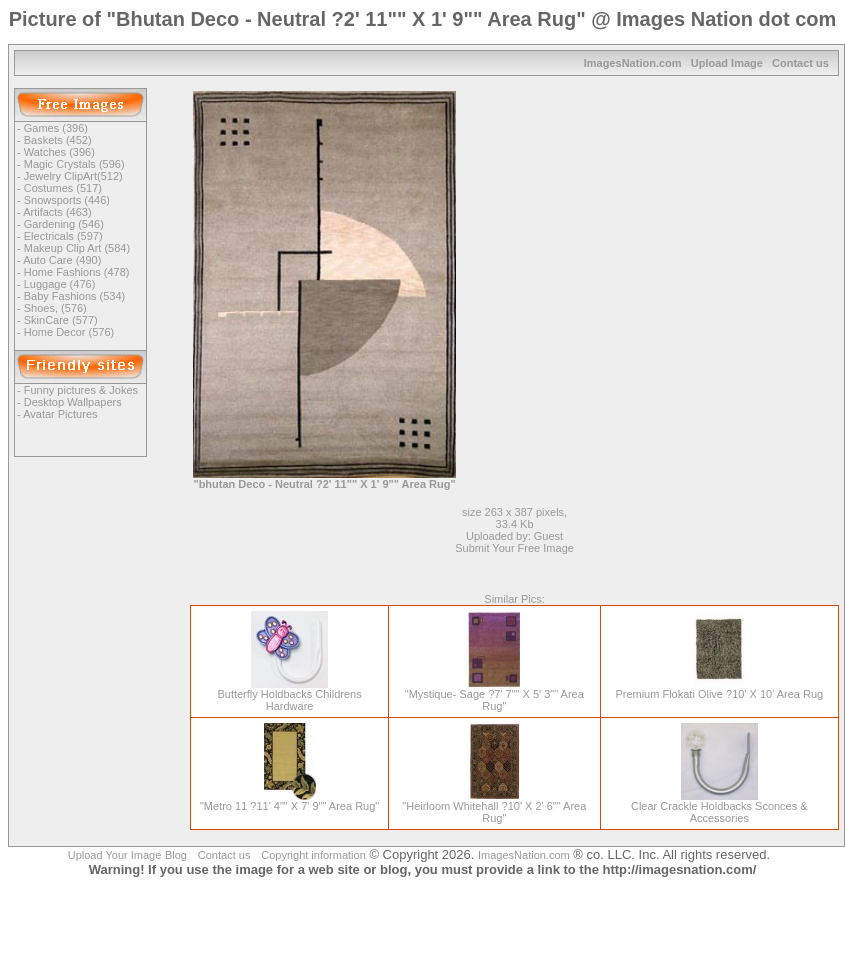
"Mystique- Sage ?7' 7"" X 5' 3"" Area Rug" (494, 695)
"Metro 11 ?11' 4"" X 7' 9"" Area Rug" (289, 801)
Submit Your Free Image (514, 548)
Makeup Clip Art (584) (77, 248)
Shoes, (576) (55, 308)
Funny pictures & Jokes (81, 390)
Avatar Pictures (60, 414)
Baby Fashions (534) (75, 296)
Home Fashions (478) (77, 272)
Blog (176, 855)
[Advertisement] (668, 231)
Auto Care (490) (62, 260)
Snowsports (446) (67, 200)
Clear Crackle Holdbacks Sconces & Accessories (719, 807)
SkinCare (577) (61, 320)
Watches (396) (59, 152)
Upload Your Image (115, 855)
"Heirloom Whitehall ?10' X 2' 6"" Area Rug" (494, 807)
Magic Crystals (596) (74, 164)
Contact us (800, 63)
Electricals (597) (63, 236)
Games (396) (56, 128)
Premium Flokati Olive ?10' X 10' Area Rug (719, 689)
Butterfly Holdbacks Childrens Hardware (289, 695)
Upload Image (727, 63)
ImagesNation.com (633, 63)
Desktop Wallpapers (73, 402)
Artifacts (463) (57, 212)
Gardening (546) (64, 224)
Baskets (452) (58, 140)
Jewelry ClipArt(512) (73, 176)
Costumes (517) (63, 188)
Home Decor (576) (69, 332)
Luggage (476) (60, 284)
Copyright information (313, 855)
